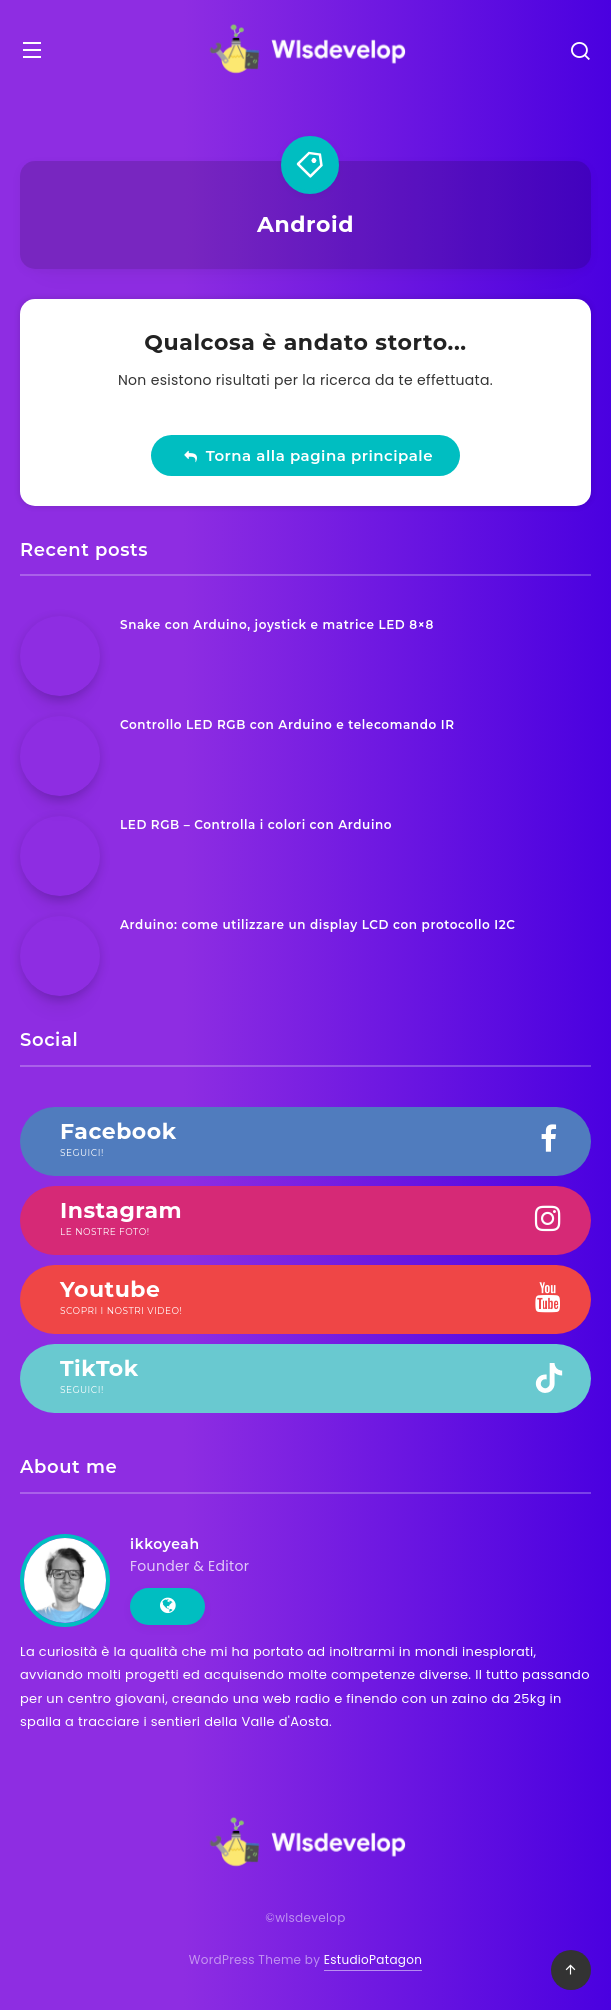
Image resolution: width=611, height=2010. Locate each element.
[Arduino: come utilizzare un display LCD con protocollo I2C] (60, 956)
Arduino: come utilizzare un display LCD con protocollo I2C (318, 924)
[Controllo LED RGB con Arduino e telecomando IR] (60, 756)
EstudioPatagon (373, 1959)
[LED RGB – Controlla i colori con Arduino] (60, 856)
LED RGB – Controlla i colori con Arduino (256, 824)
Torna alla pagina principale (308, 455)
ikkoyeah (165, 1544)
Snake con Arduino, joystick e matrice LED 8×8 (277, 624)
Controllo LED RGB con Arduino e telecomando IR (287, 724)
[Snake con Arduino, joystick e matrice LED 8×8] (60, 656)
